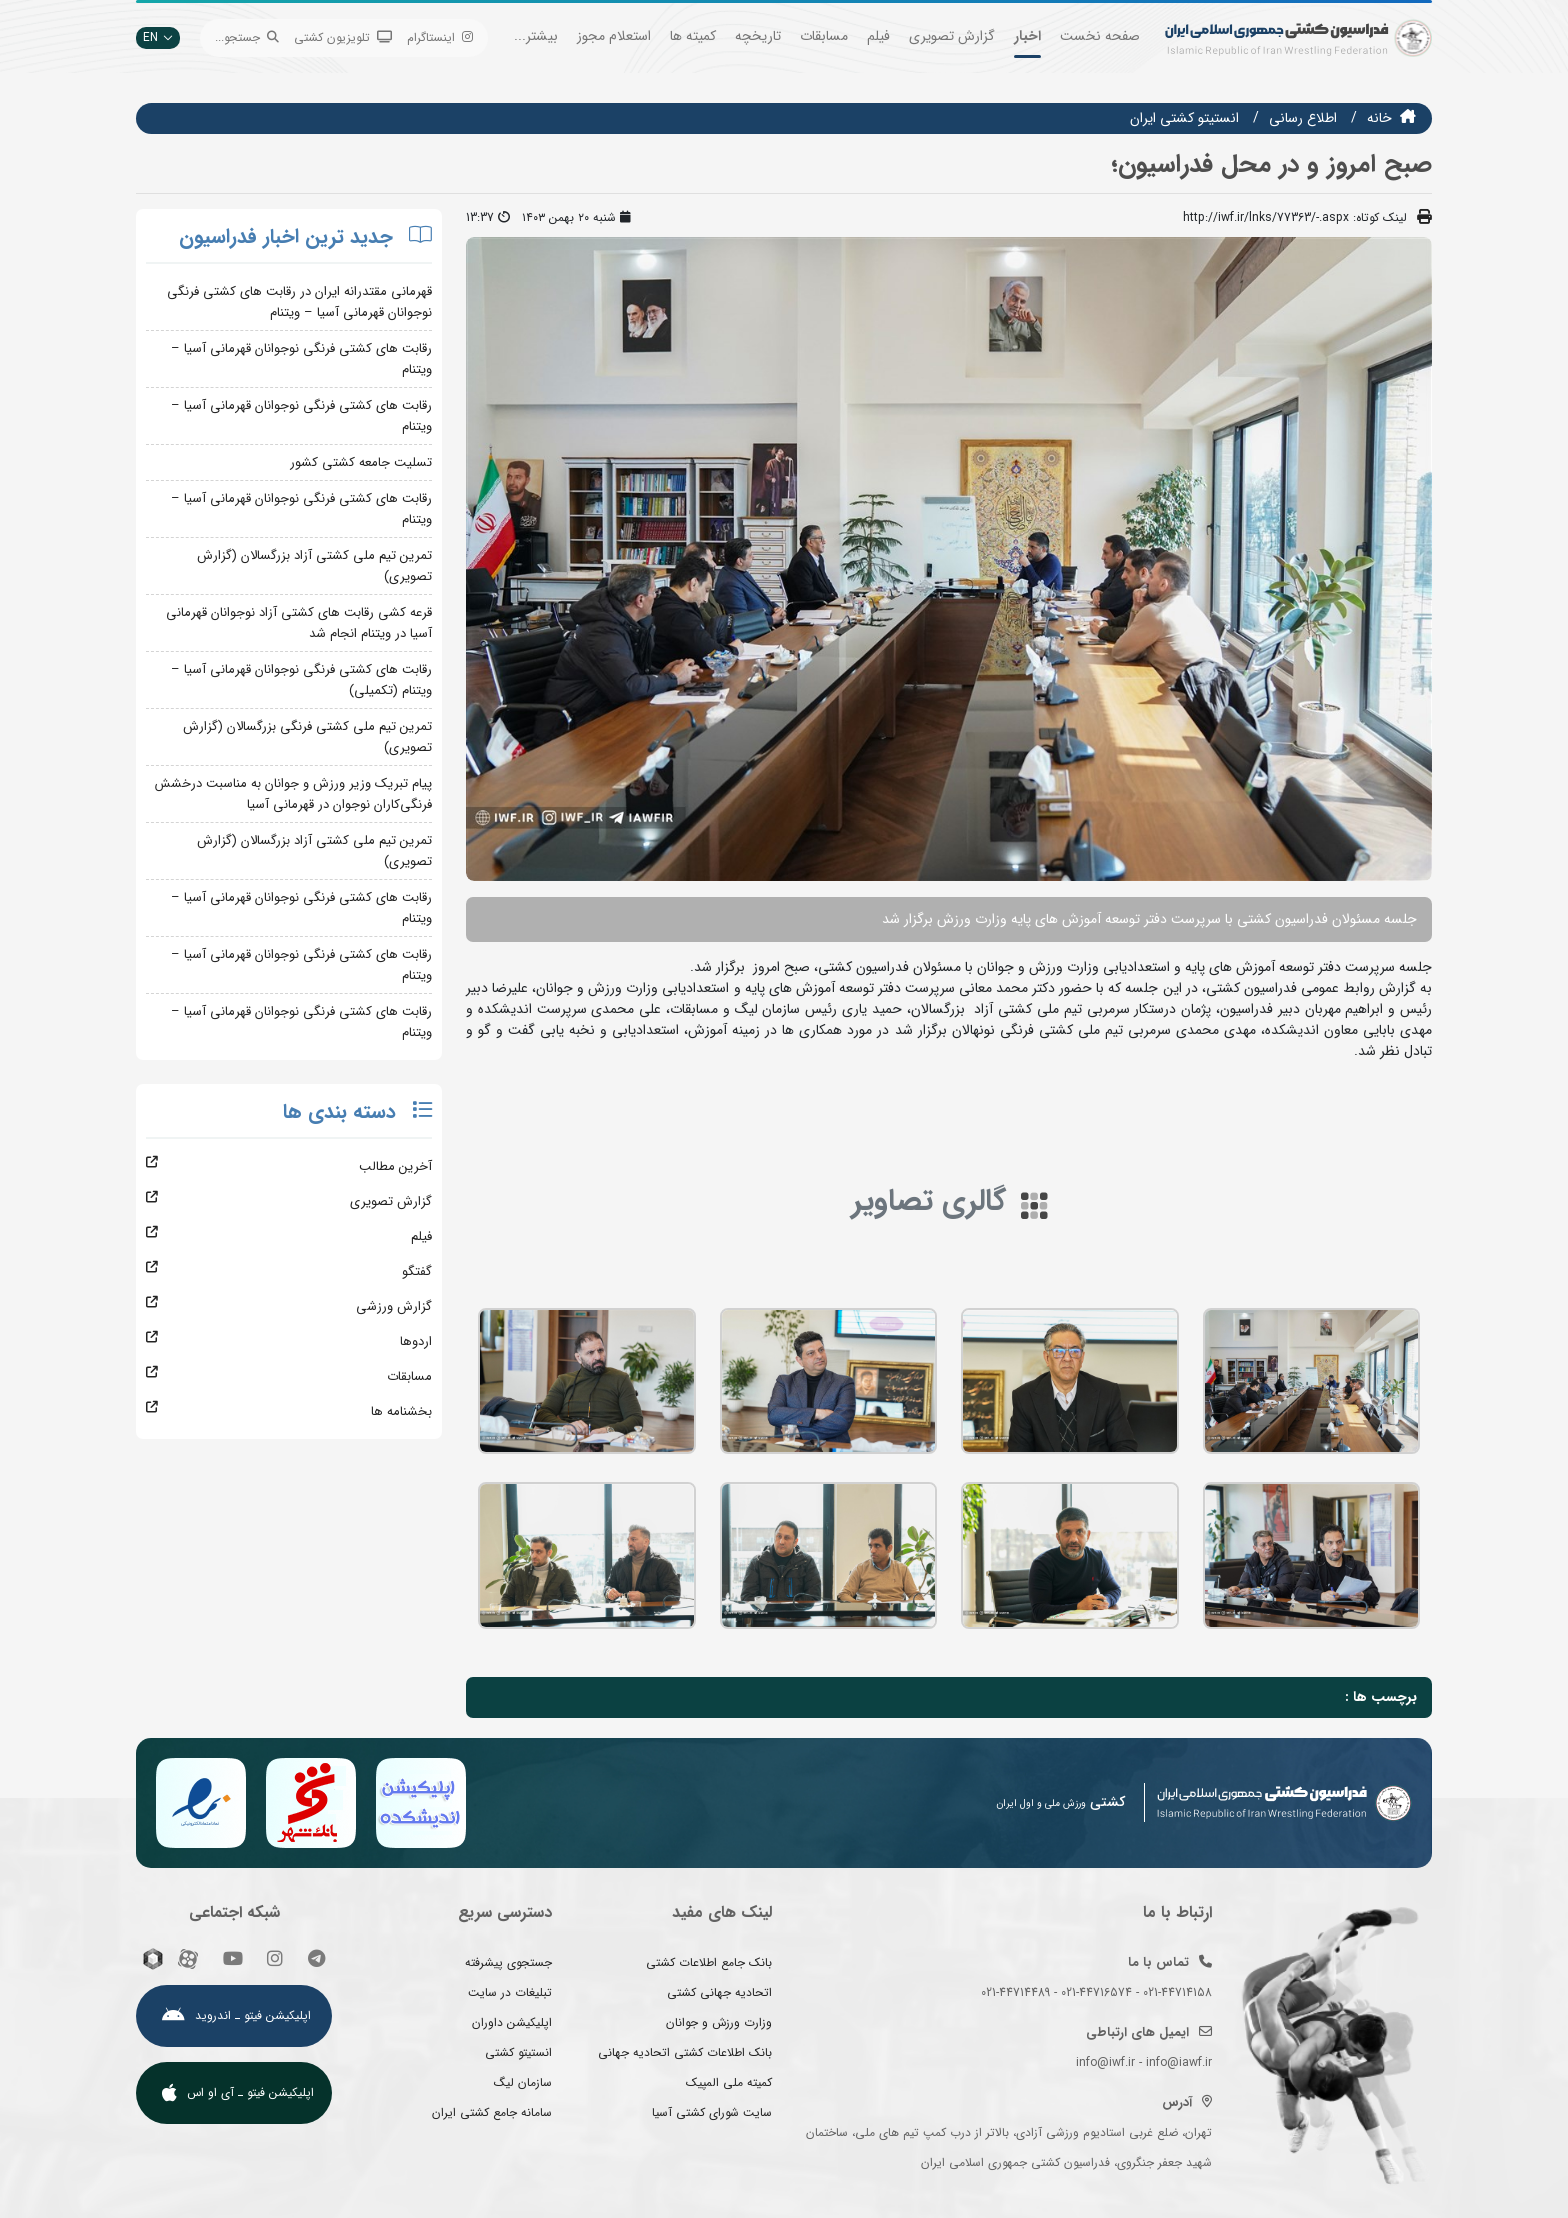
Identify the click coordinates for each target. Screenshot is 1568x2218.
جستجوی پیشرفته (508, 1962)
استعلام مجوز (614, 36)
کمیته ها (693, 36)
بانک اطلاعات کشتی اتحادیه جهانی (685, 2052)
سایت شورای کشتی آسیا (712, 2112)
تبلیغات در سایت (510, 1992)
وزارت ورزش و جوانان (719, 2022)
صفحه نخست (1100, 36)
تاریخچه (758, 36)
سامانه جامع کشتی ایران (492, 2112)
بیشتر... (536, 36)
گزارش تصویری (952, 36)
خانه (1379, 118)
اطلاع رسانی (1303, 118)
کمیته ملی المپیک (729, 2082)
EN (158, 37)
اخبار (1027, 36)
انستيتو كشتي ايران (1184, 118)
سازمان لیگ (523, 2082)
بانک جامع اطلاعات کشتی (709, 1962)
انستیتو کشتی (518, 2052)
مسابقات (824, 36)
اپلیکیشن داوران (512, 2022)
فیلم (878, 36)
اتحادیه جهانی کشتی (719, 1992)
